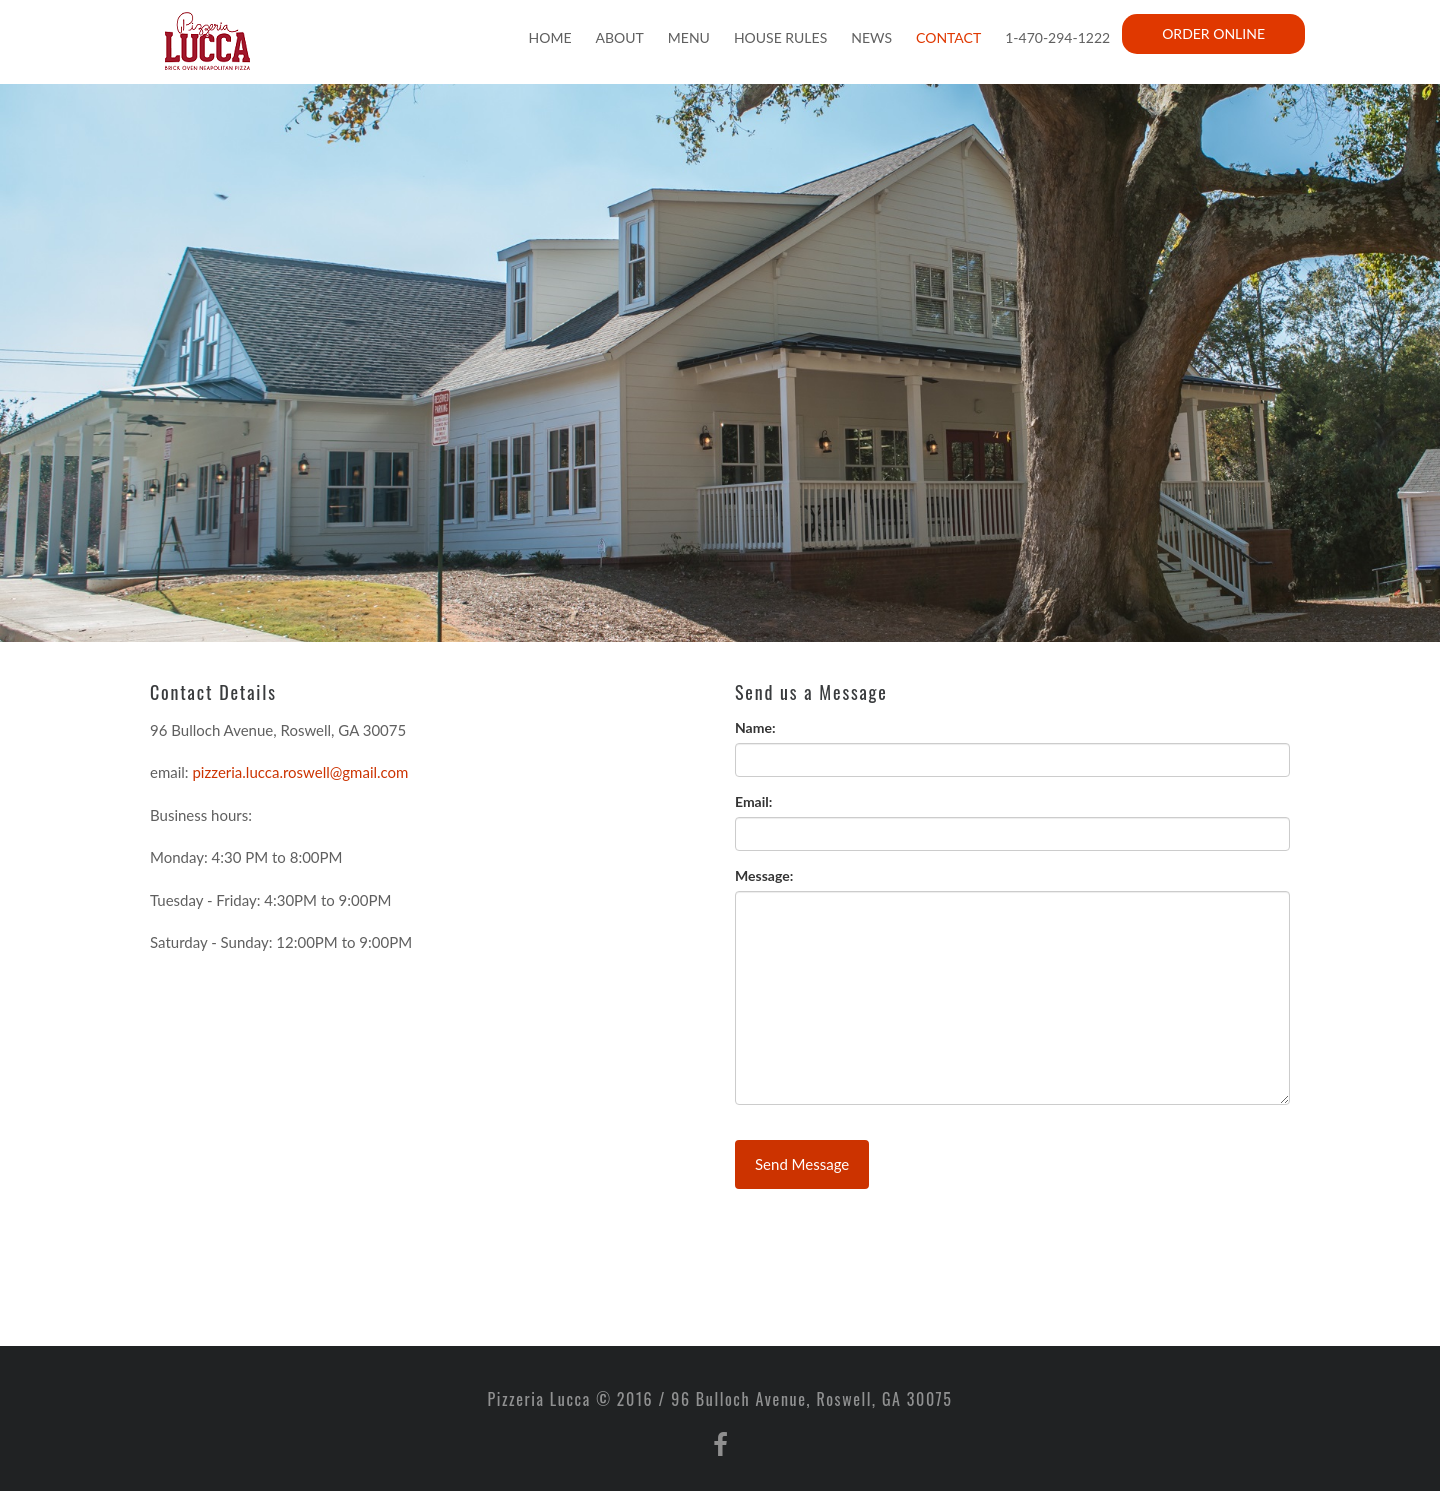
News (871, 37)
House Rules (780, 37)
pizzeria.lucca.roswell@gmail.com (300, 772)
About (620, 37)
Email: (753, 801)
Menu (689, 37)
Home (550, 37)
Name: (755, 727)
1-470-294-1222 (1057, 37)
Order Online (1213, 33)
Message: (764, 875)
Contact (948, 37)
